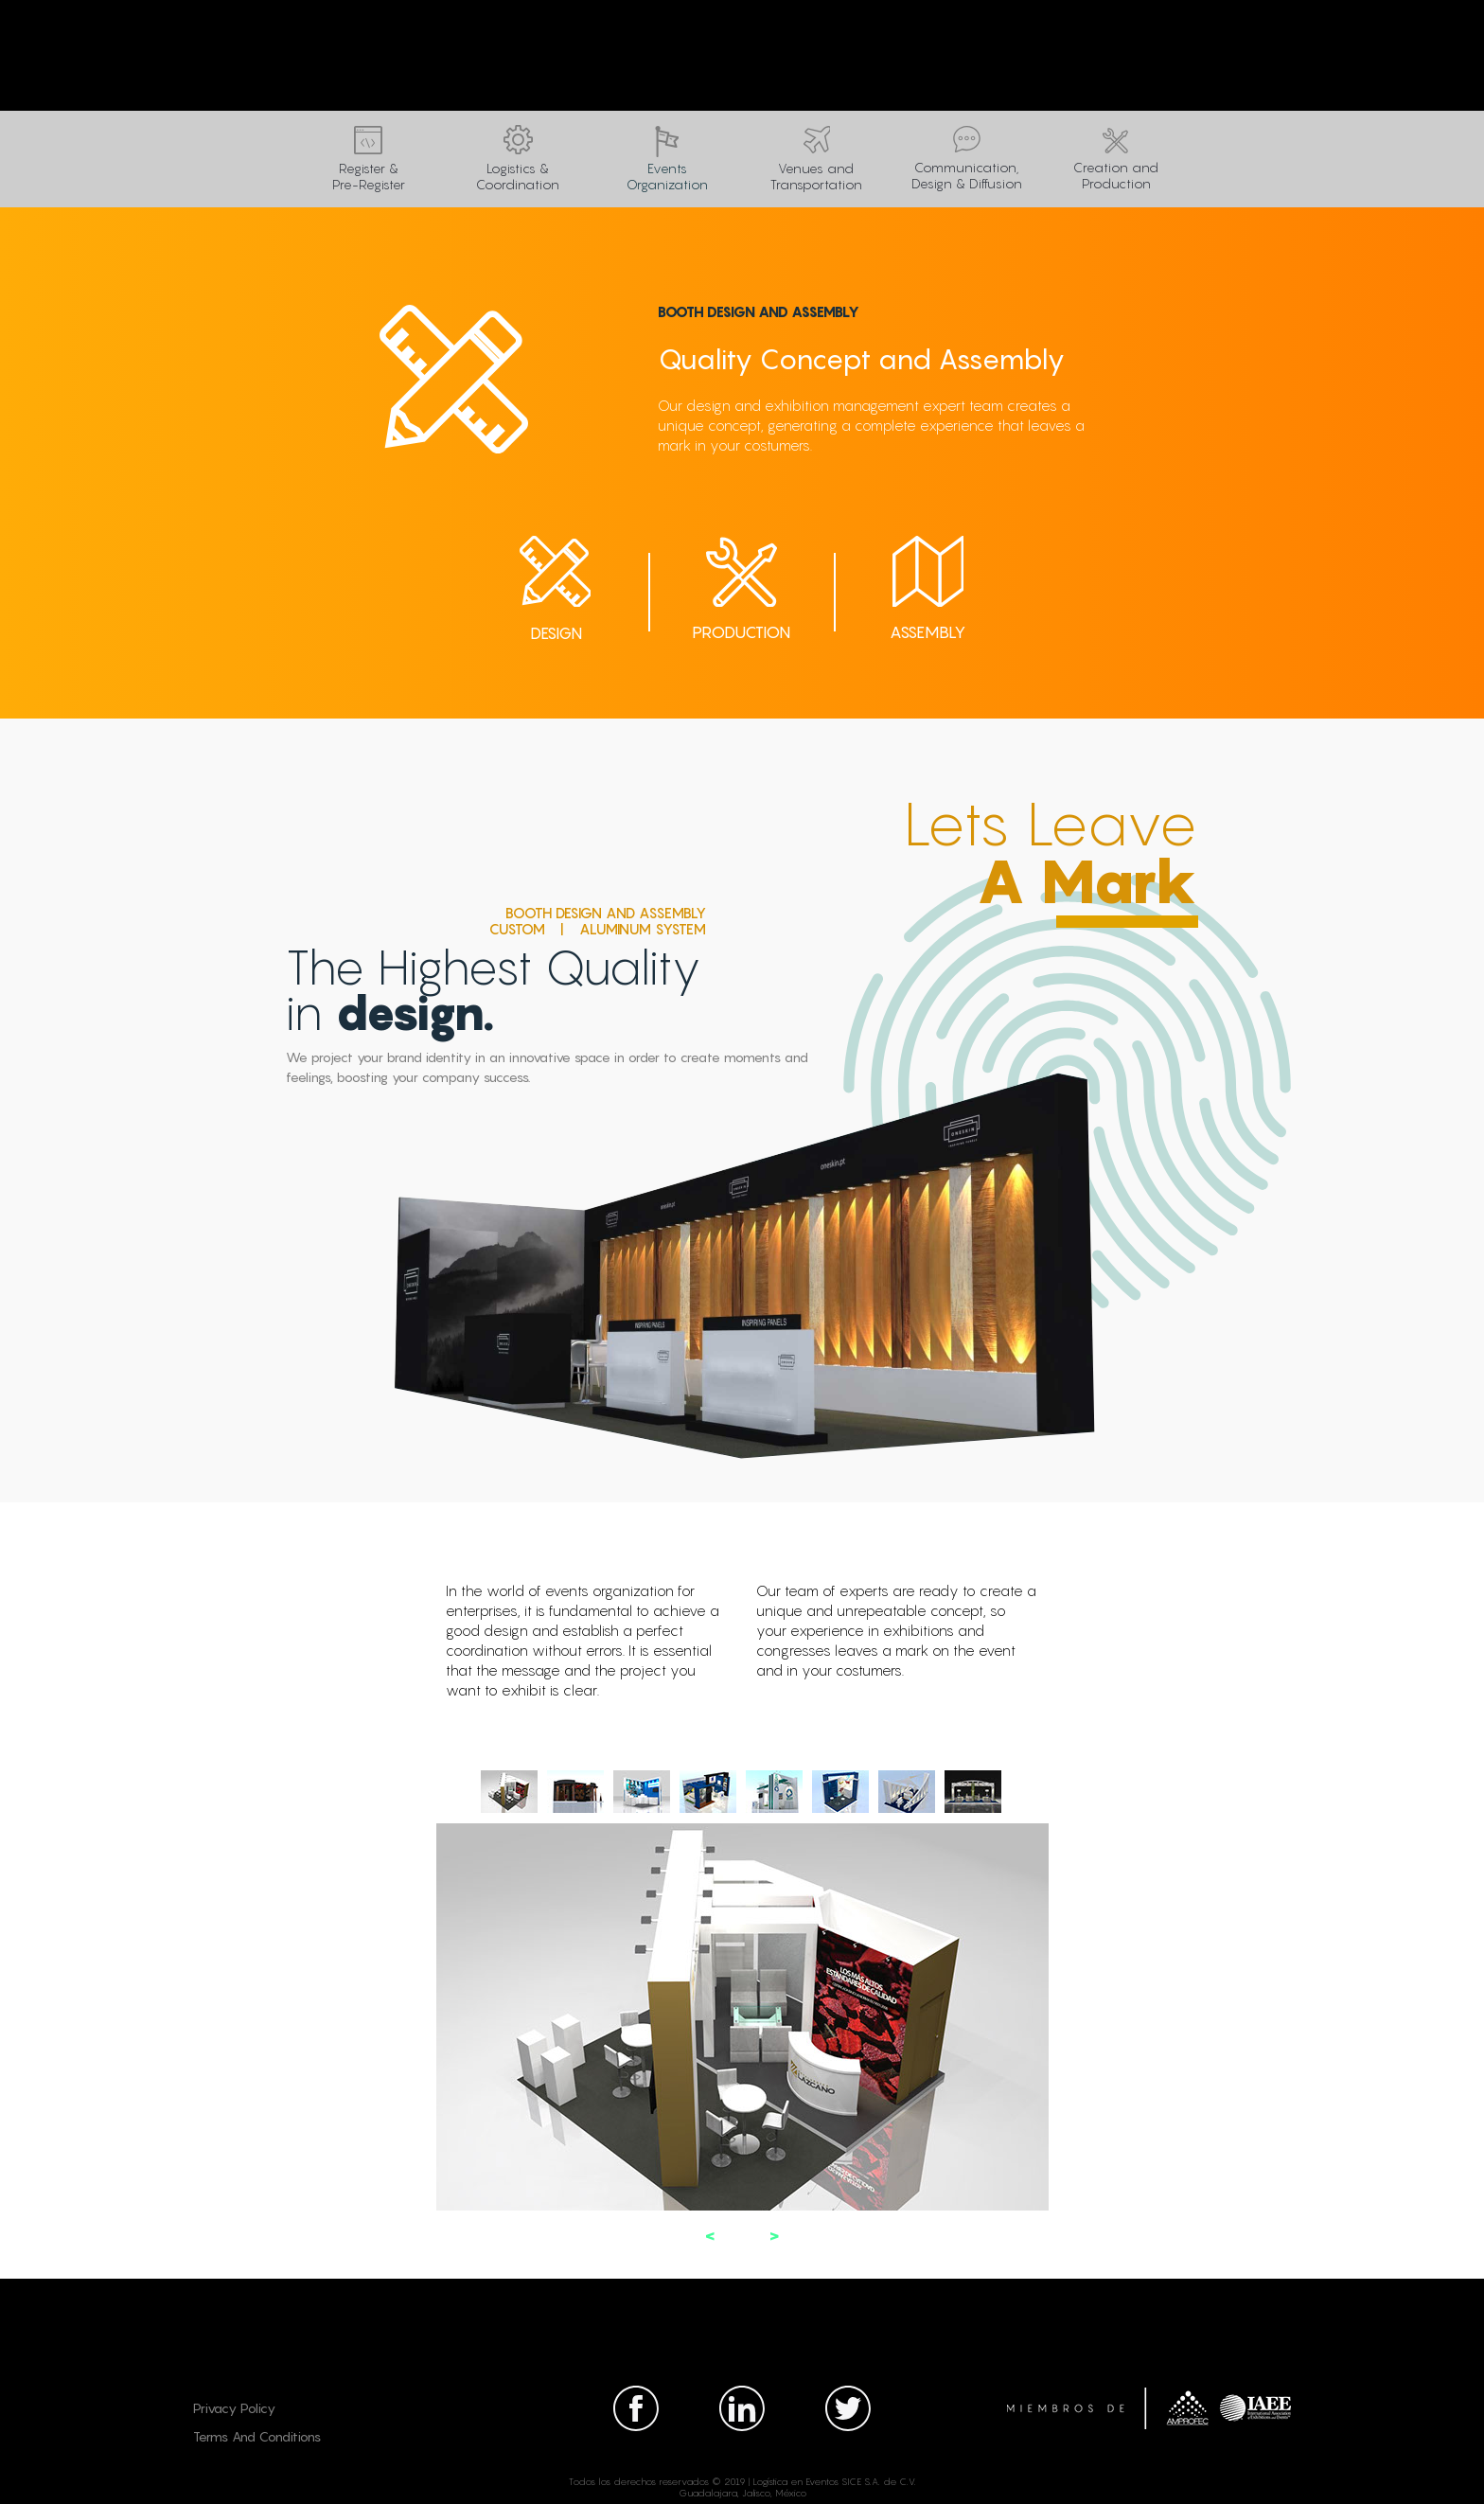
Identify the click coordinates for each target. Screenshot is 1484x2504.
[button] (709, 2236)
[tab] (509, 1791)
